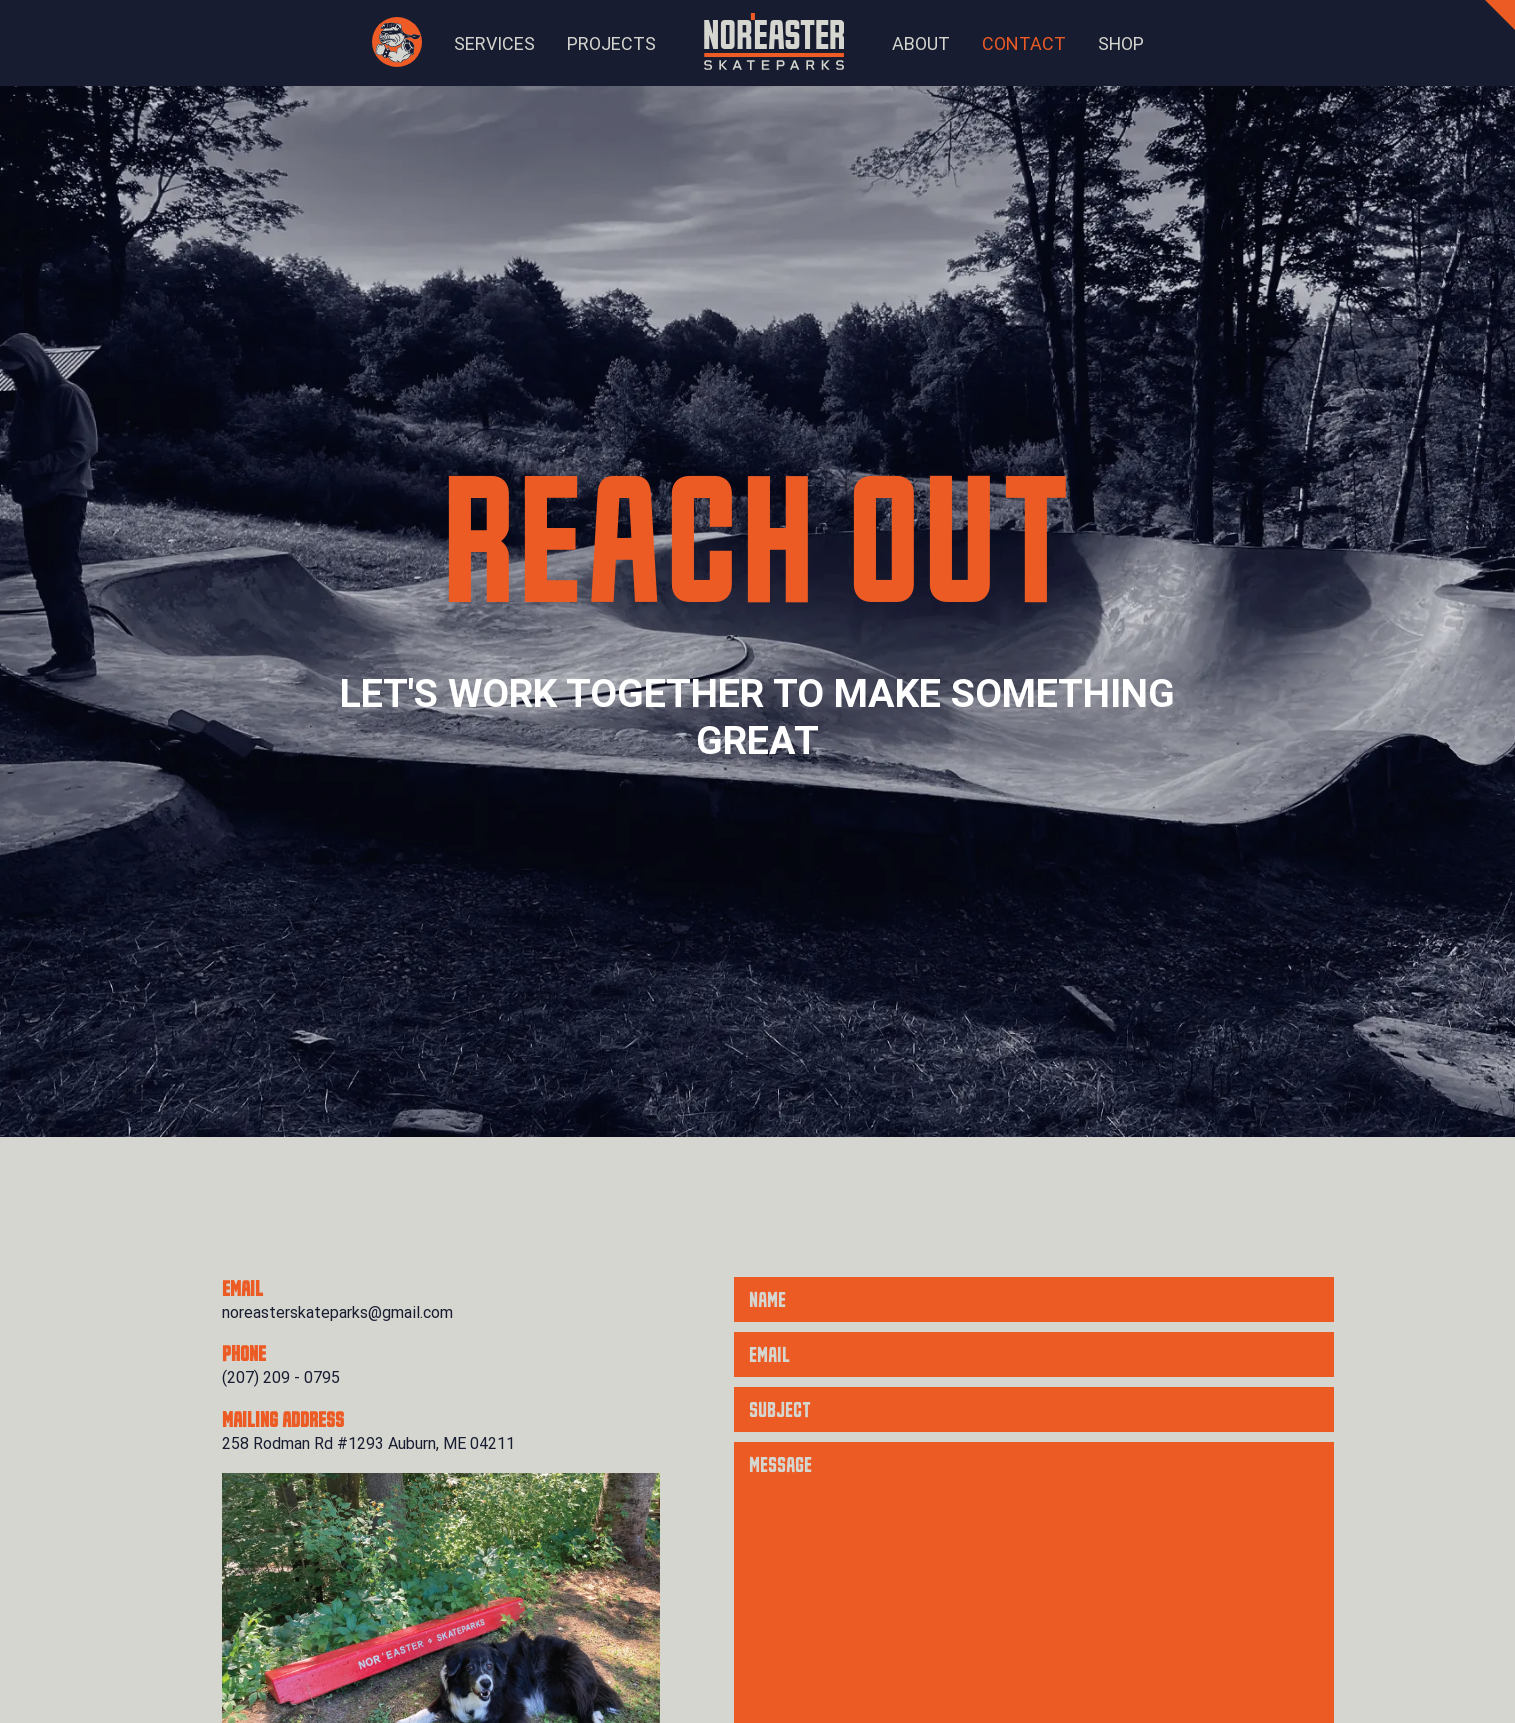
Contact (1024, 43)
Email (769, 1356)
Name (767, 1301)
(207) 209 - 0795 (281, 1377)
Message (780, 1466)
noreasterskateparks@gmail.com (337, 1312)
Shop (1121, 43)
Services (494, 43)
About (921, 43)
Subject (780, 1411)
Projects (611, 43)
